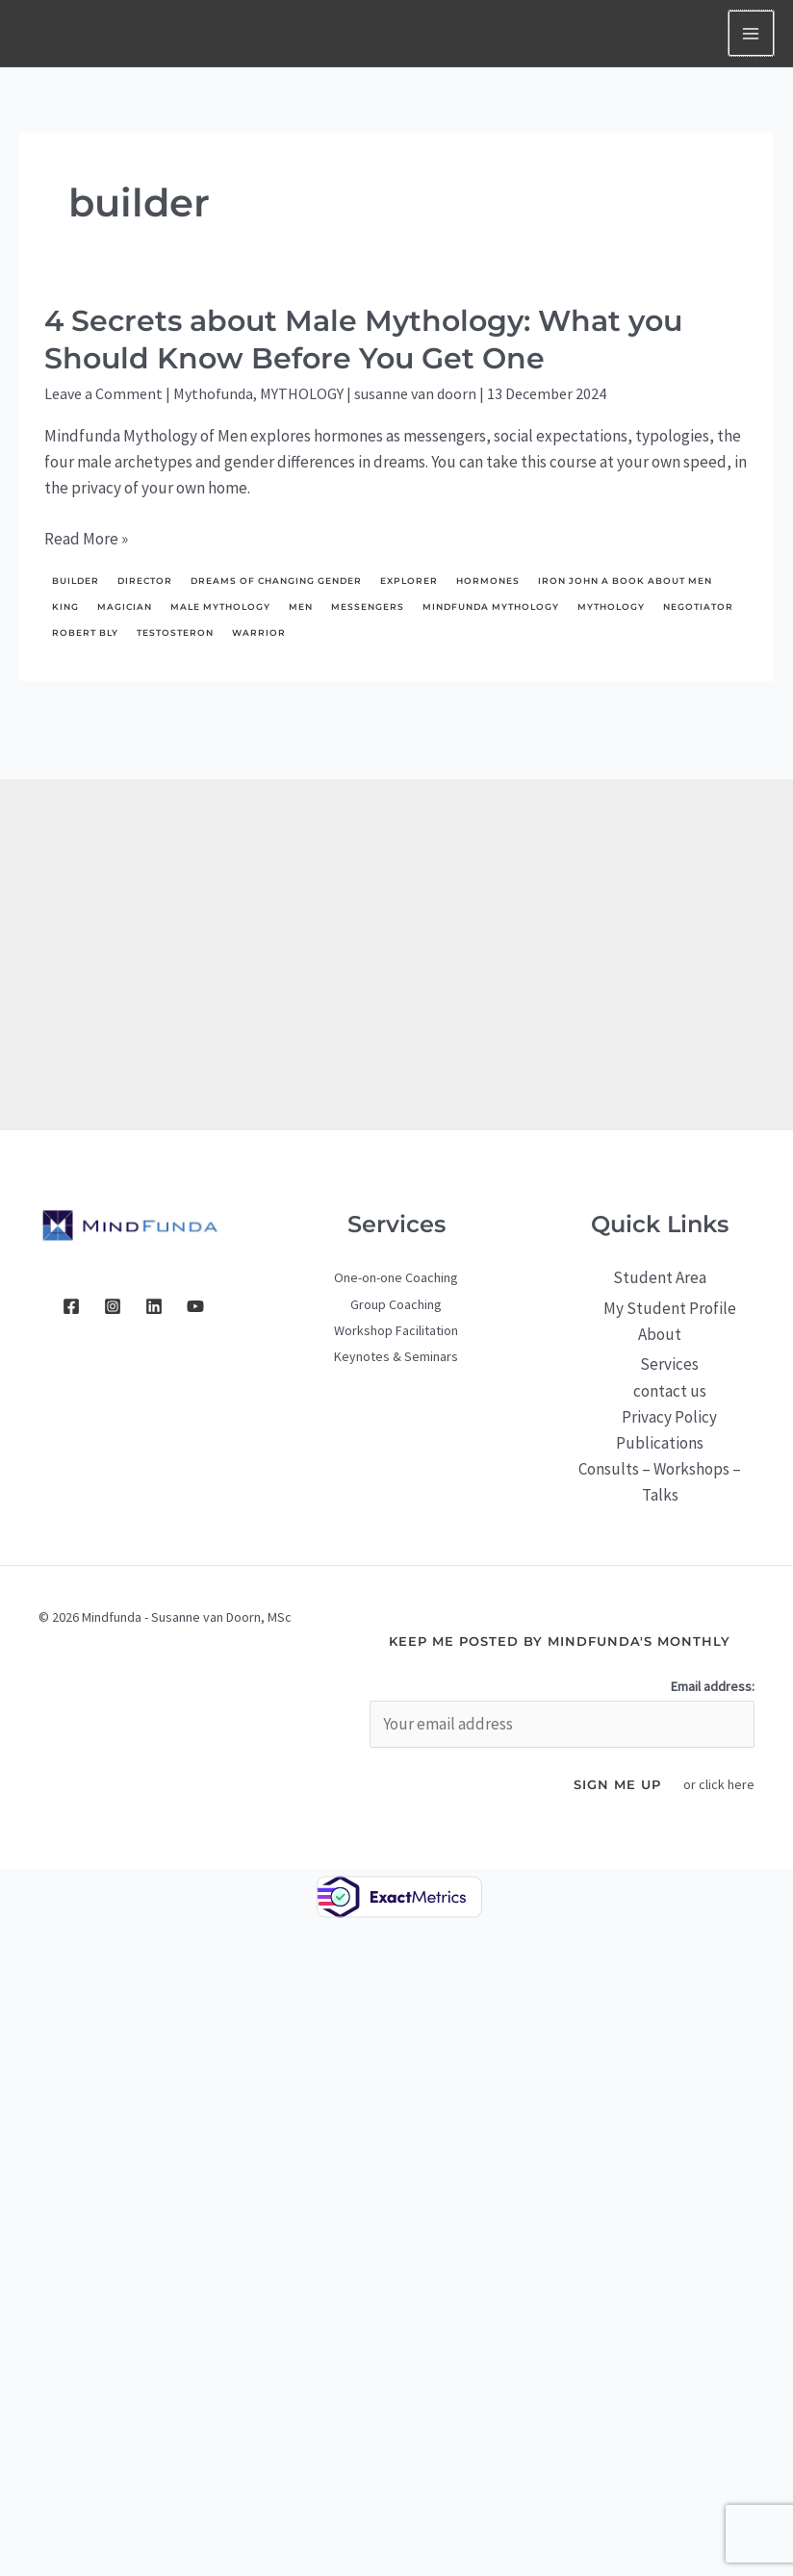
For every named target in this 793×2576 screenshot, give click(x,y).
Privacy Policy (669, 1416)
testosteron (175, 632)
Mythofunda (213, 393)
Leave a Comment (103, 393)
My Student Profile (669, 1308)
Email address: (713, 1686)
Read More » (86, 539)
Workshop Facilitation (396, 1330)
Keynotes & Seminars (396, 1356)
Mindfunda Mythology (490, 606)
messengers (367, 606)
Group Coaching (396, 1304)
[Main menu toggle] (752, 34)
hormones (488, 580)
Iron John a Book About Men (625, 580)
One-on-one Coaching (396, 1277)
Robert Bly (85, 632)
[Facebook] (71, 1306)
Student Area (659, 1277)
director (144, 580)
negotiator (698, 606)
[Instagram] (112, 1306)
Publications (659, 1442)
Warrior (259, 632)
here (741, 1784)
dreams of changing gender (276, 580)
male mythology (220, 606)
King (65, 606)
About (659, 1334)
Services (669, 1364)
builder (75, 580)
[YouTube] (195, 1306)
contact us (669, 1391)
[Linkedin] (154, 1306)
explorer (409, 580)
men (301, 606)
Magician (124, 606)
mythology (611, 606)
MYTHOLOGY (302, 393)
